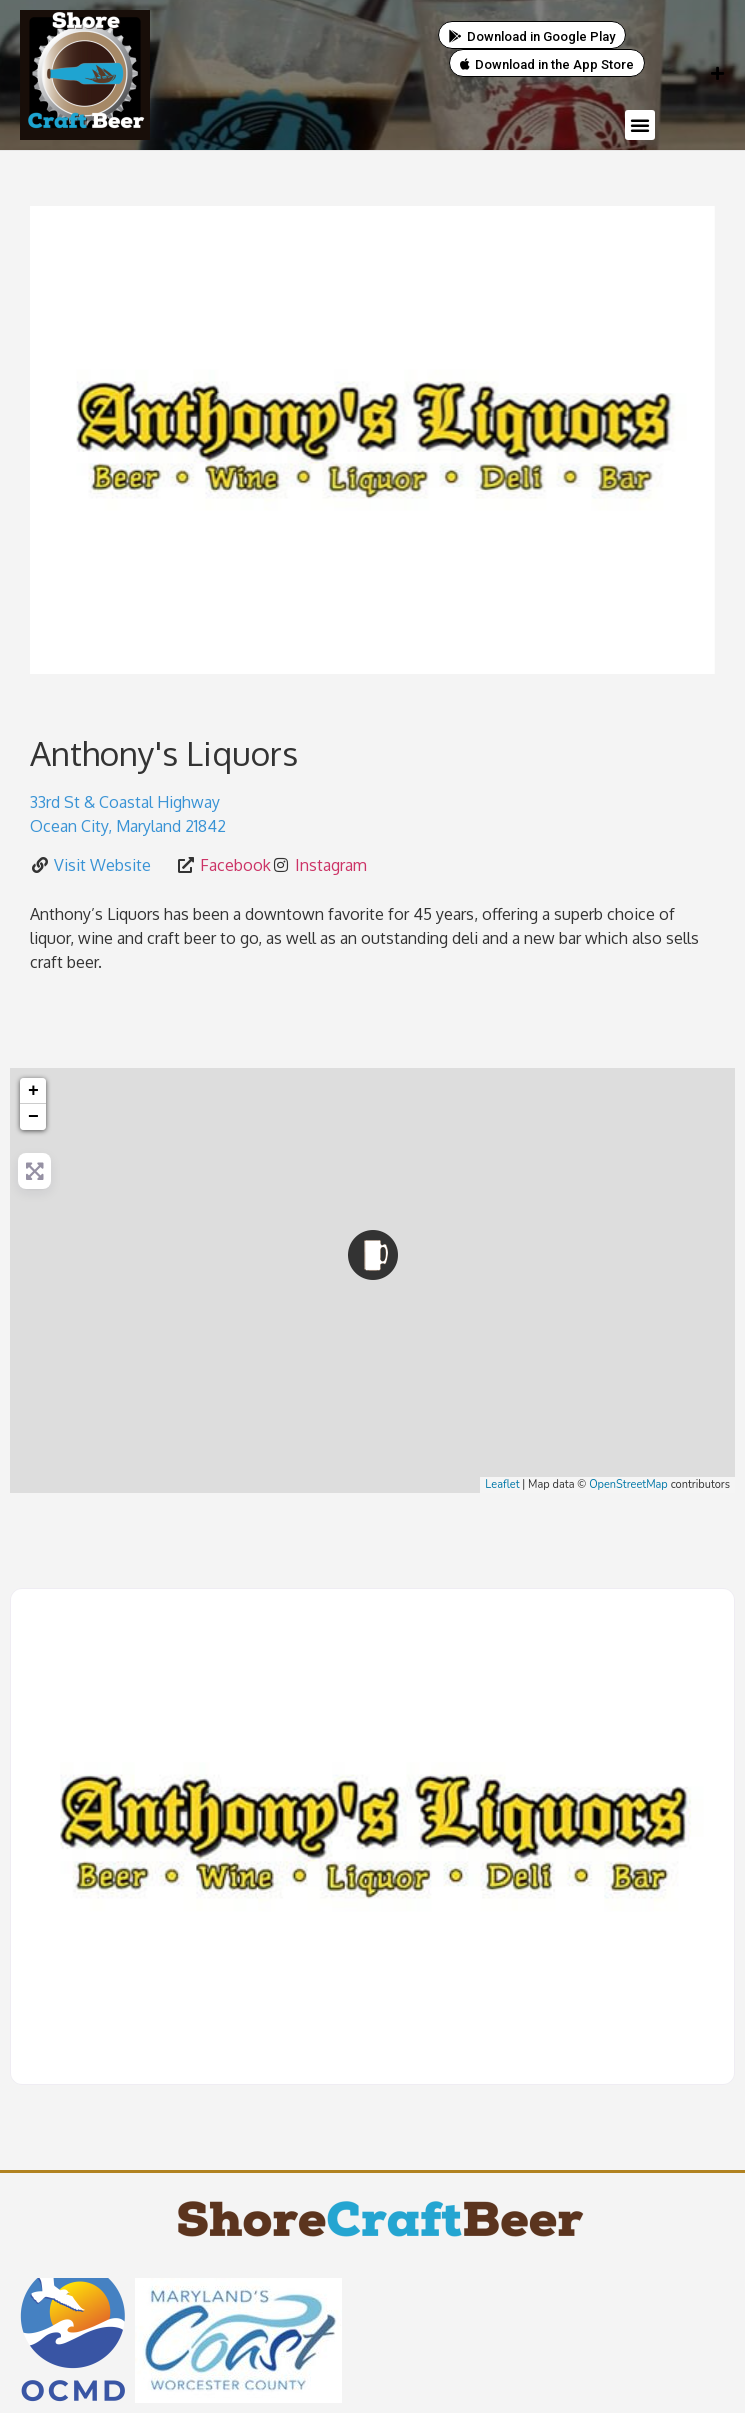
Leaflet (502, 1484)
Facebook (235, 865)
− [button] (33, 1117)
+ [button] (33, 1091)
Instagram (331, 865)
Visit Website (102, 865)
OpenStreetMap (628, 1484)
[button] (640, 125)
